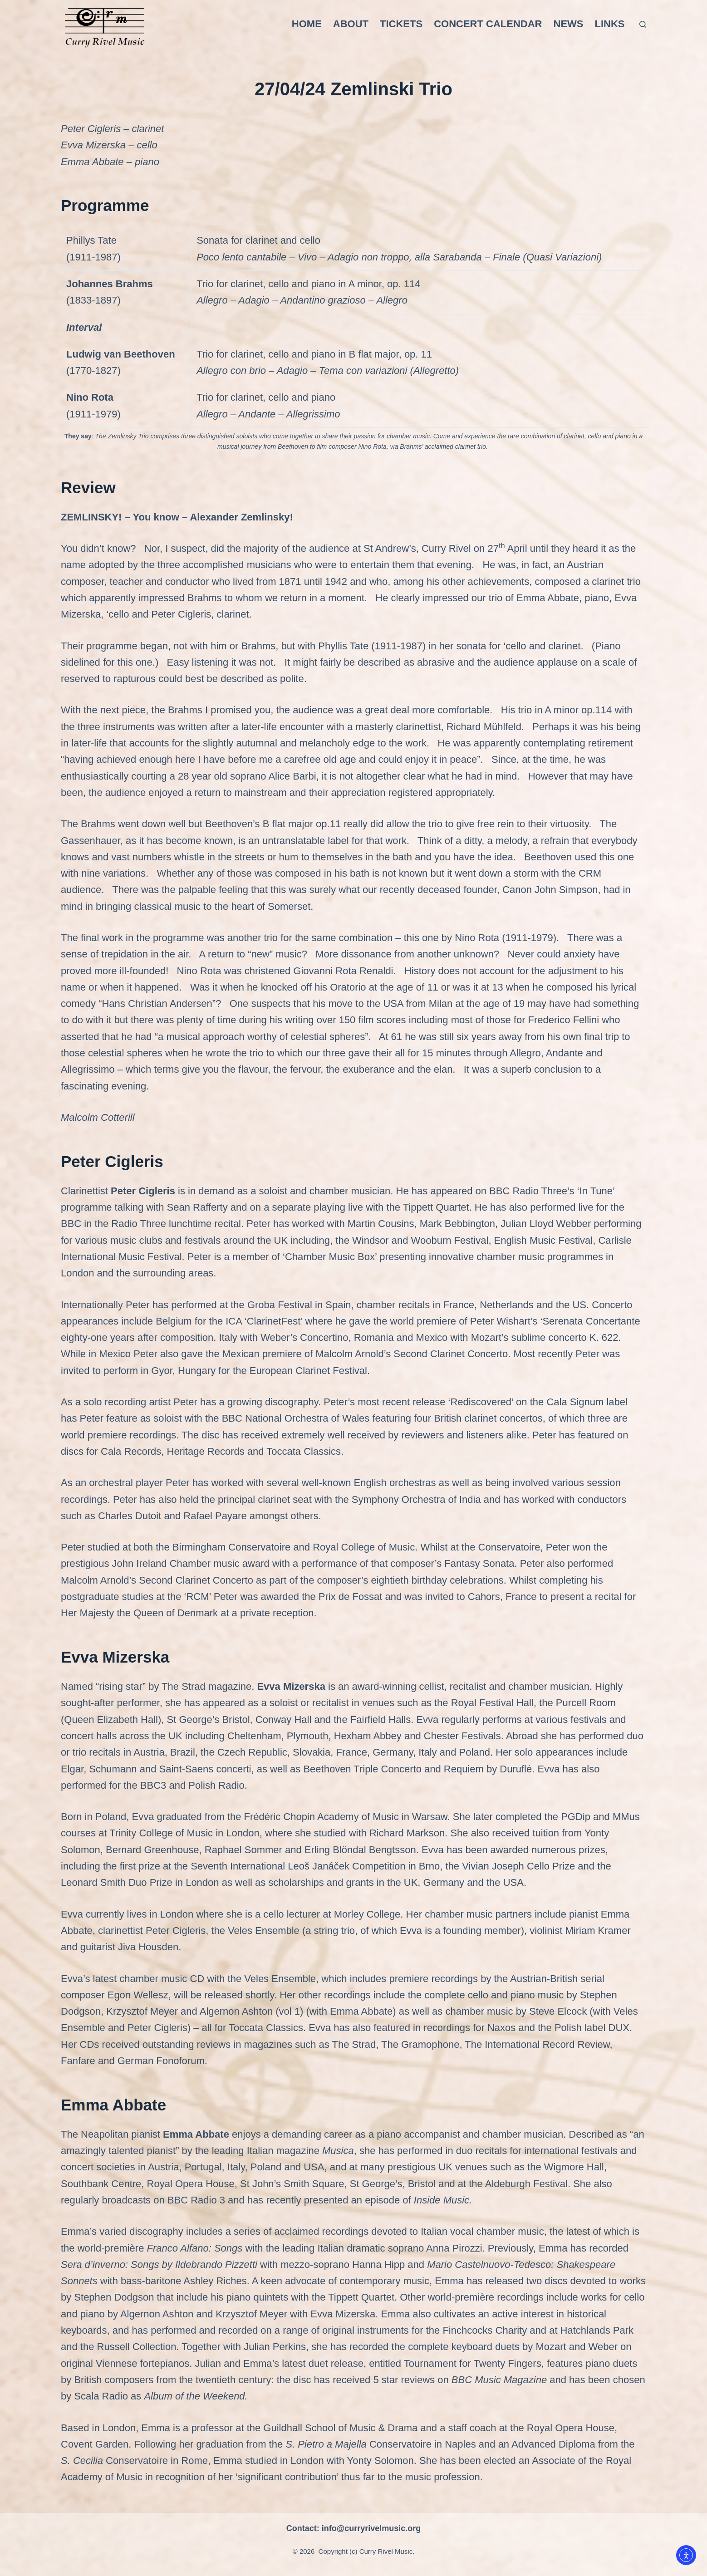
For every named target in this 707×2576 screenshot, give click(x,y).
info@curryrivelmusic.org (371, 2528)
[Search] (642, 24)
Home (307, 23)
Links (610, 23)
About (350, 23)
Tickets (401, 23)
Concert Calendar (488, 23)
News (569, 23)
